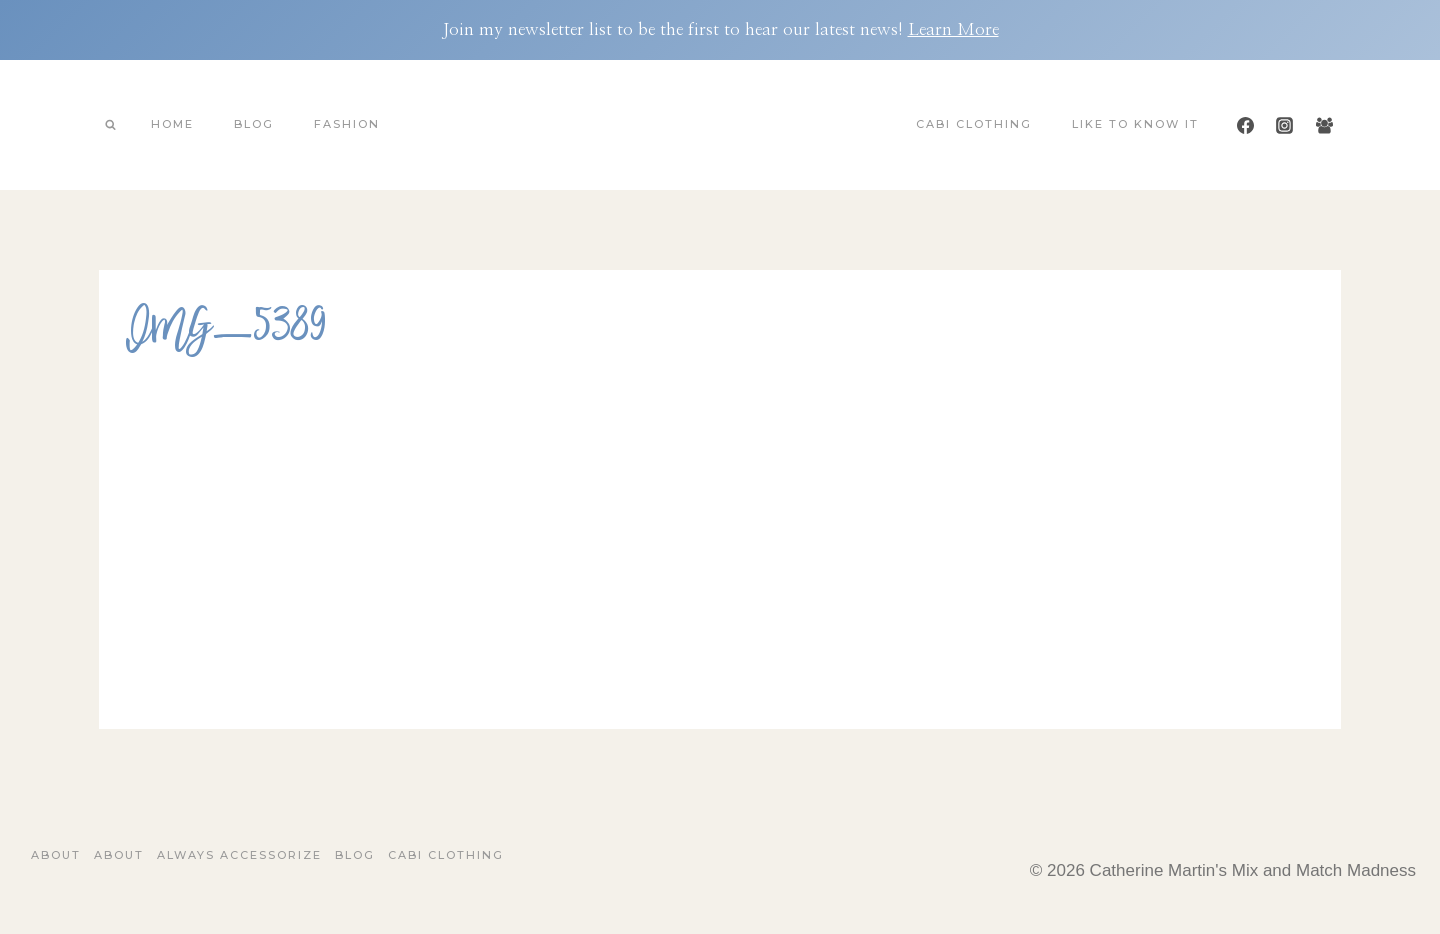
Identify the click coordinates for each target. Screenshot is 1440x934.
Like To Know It (1135, 124)
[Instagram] (1285, 125)
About (56, 855)
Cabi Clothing (974, 124)
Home (172, 124)
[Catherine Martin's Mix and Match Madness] (720, 125)
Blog (254, 124)
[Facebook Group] (1324, 125)
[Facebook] (1246, 125)
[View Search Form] (110, 125)
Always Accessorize (239, 855)
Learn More (953, 29)
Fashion (347, 124)
